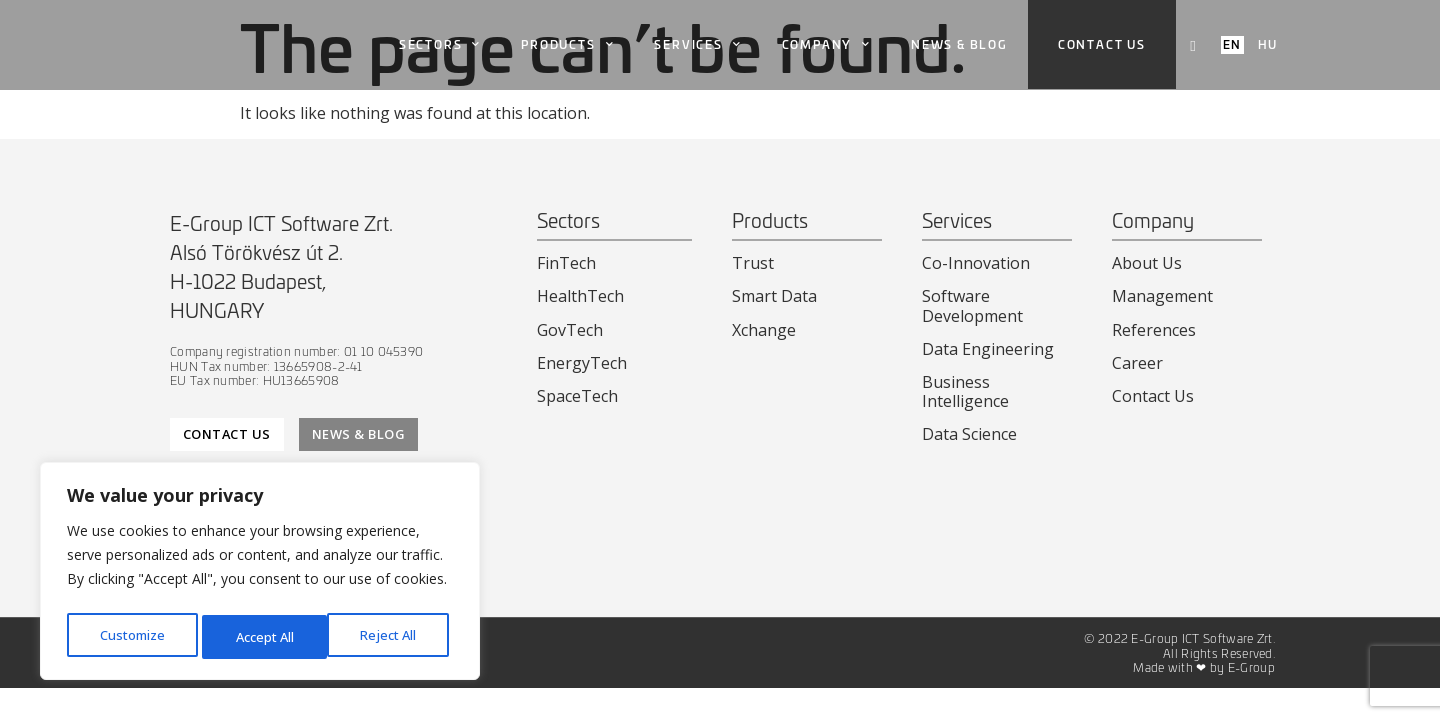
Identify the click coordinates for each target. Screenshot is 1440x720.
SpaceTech (577, 396)
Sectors (440, 45)
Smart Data (774, 296)
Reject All (263, 636)
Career (1137, 363)
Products (567, 45)
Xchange (764, 330)
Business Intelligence (965, 391)
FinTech (566, 263)
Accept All (392, 636)
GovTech (570, 330)
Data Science (969, 434)
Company (826, 45)
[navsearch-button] (1193, 45)
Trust (753, 263)
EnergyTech (582, 363)
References (1154, 330)
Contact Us (1153, 396)
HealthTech (580, 296)
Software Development (972, 305)
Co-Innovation (976, 263)
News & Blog (959, 44)
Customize (131, 636)
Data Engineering (988, 349)
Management (1162, 296)
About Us (1147, 263)
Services (697, 45)
